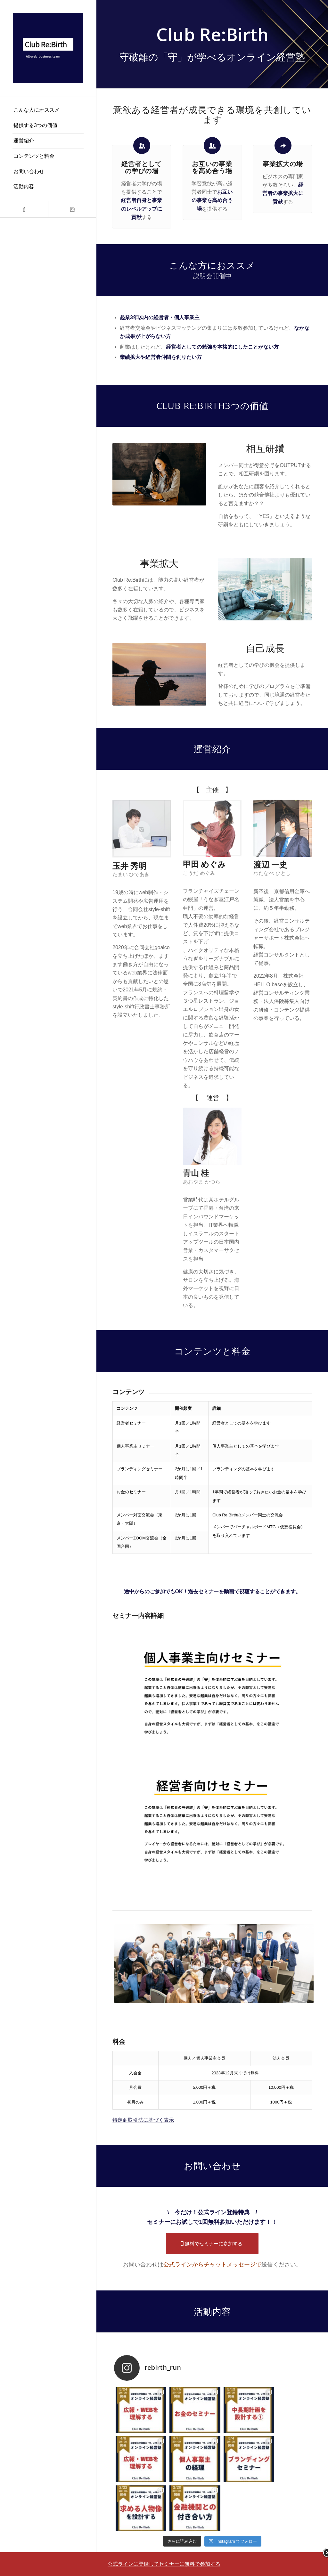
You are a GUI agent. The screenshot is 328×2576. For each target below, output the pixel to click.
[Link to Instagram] (72, 209)
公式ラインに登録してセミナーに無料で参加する (164, 2564)
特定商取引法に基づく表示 (143, 2120)
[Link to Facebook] (24, 209)
